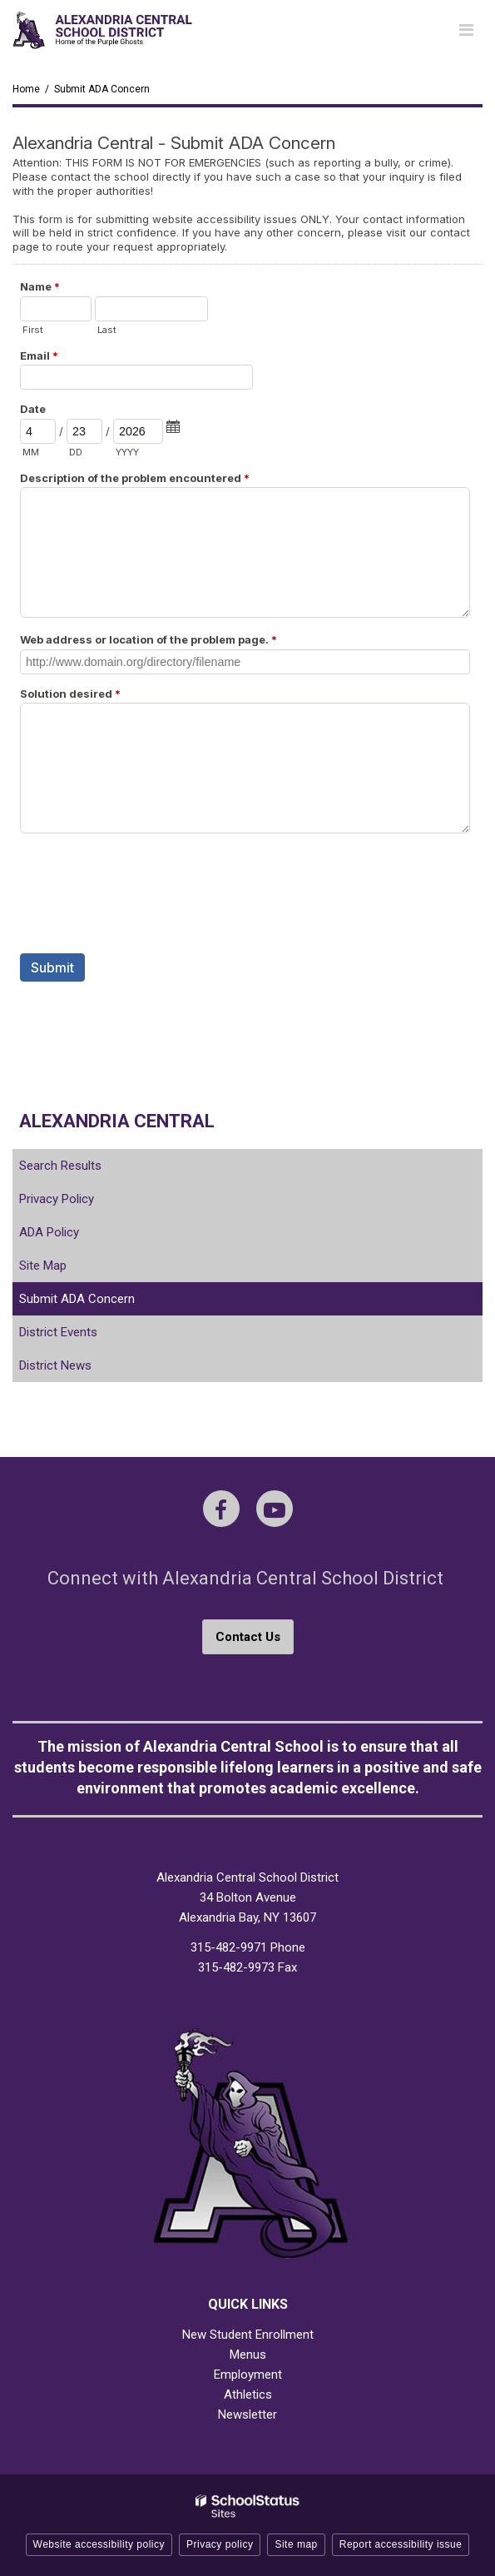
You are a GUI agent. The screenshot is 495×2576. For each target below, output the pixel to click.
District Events (58, 1332)
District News (55, 1365)
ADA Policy (49, 1232)
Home (26, 89)
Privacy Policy (56, 1198)
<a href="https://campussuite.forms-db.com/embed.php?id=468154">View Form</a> (247, 593)
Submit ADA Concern (77, 1298)
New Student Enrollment (248, 2334)
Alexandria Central (117, 1121)
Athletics (248, 2394)
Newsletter (247, 2414)
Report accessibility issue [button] (401, 2544)
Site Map (43, 1265)
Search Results (60, 1165)
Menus (248, 2354)
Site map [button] (296, 2544)
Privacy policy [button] (219, 2544)
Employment (248, 2374)
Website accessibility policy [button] (99, 2544)
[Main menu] (466, 29)
